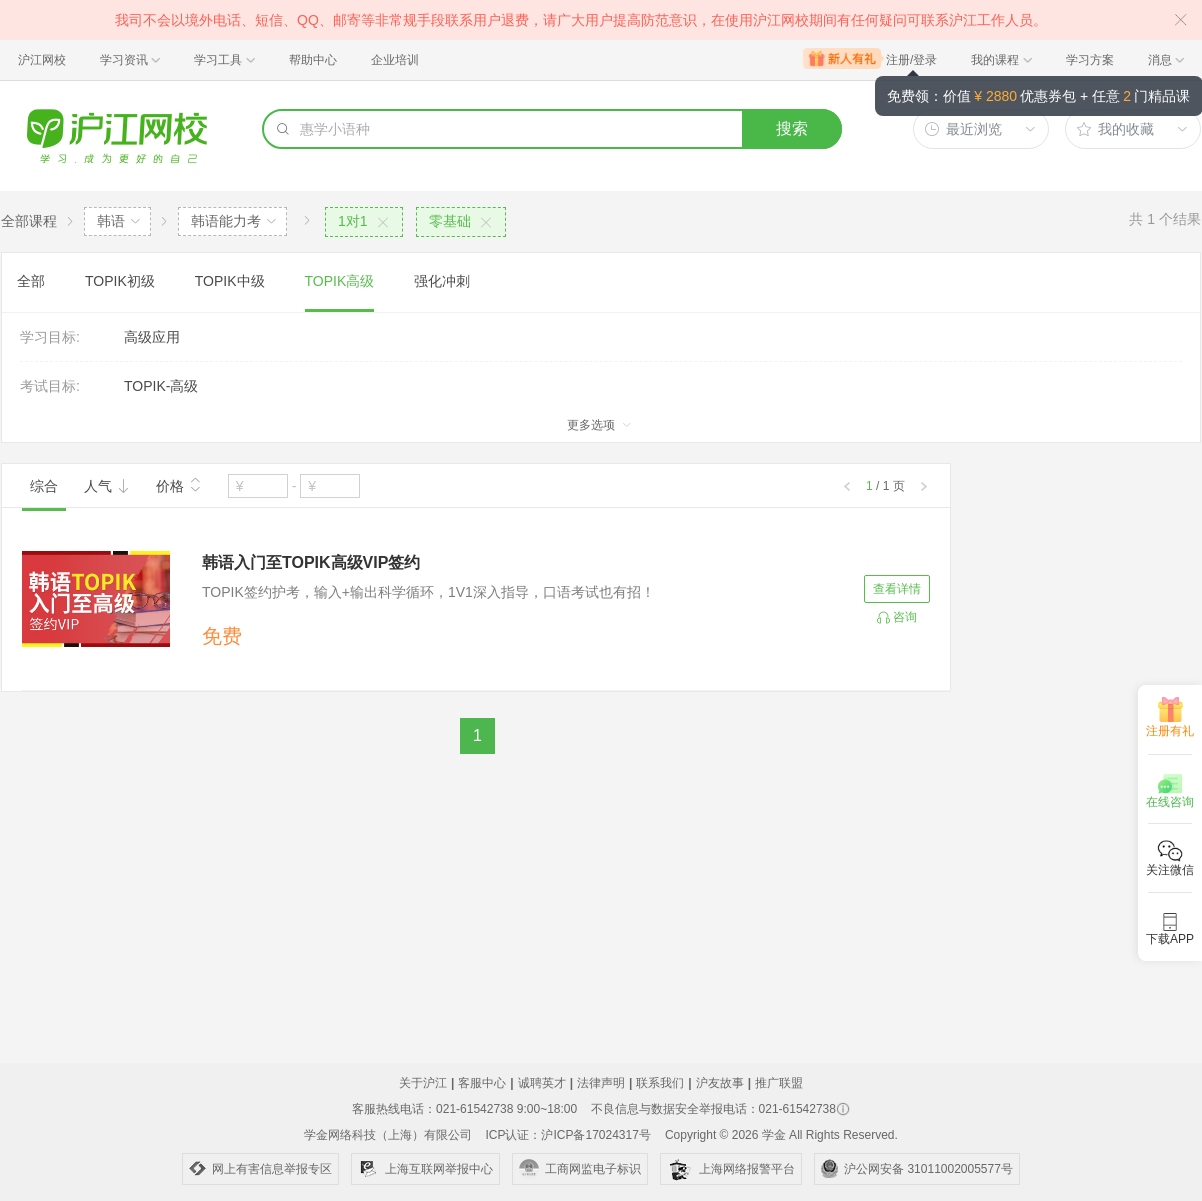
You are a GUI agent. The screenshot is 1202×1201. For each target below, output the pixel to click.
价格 (179, 484)
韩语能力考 (226, 221)
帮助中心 (313, 60)
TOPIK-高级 (161, 386)
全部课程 (29, 221)
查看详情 (897, 589)
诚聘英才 (542, 1083)
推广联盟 (779, 1083)
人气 (107, 486)
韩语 (111, 221)
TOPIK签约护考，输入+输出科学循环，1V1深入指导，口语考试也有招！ (428, 592)
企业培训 (395, 60)
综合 (44, 486)
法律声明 (601, 1083)
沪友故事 (720, 1083)
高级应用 (152, 337)
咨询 (905, 617)
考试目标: (50, 386)
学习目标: (50, 337)
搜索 (792, 128)
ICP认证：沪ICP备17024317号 (567, 1135)
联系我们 (660, 1083)
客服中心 (482, 1083)
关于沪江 (423, 1083)
